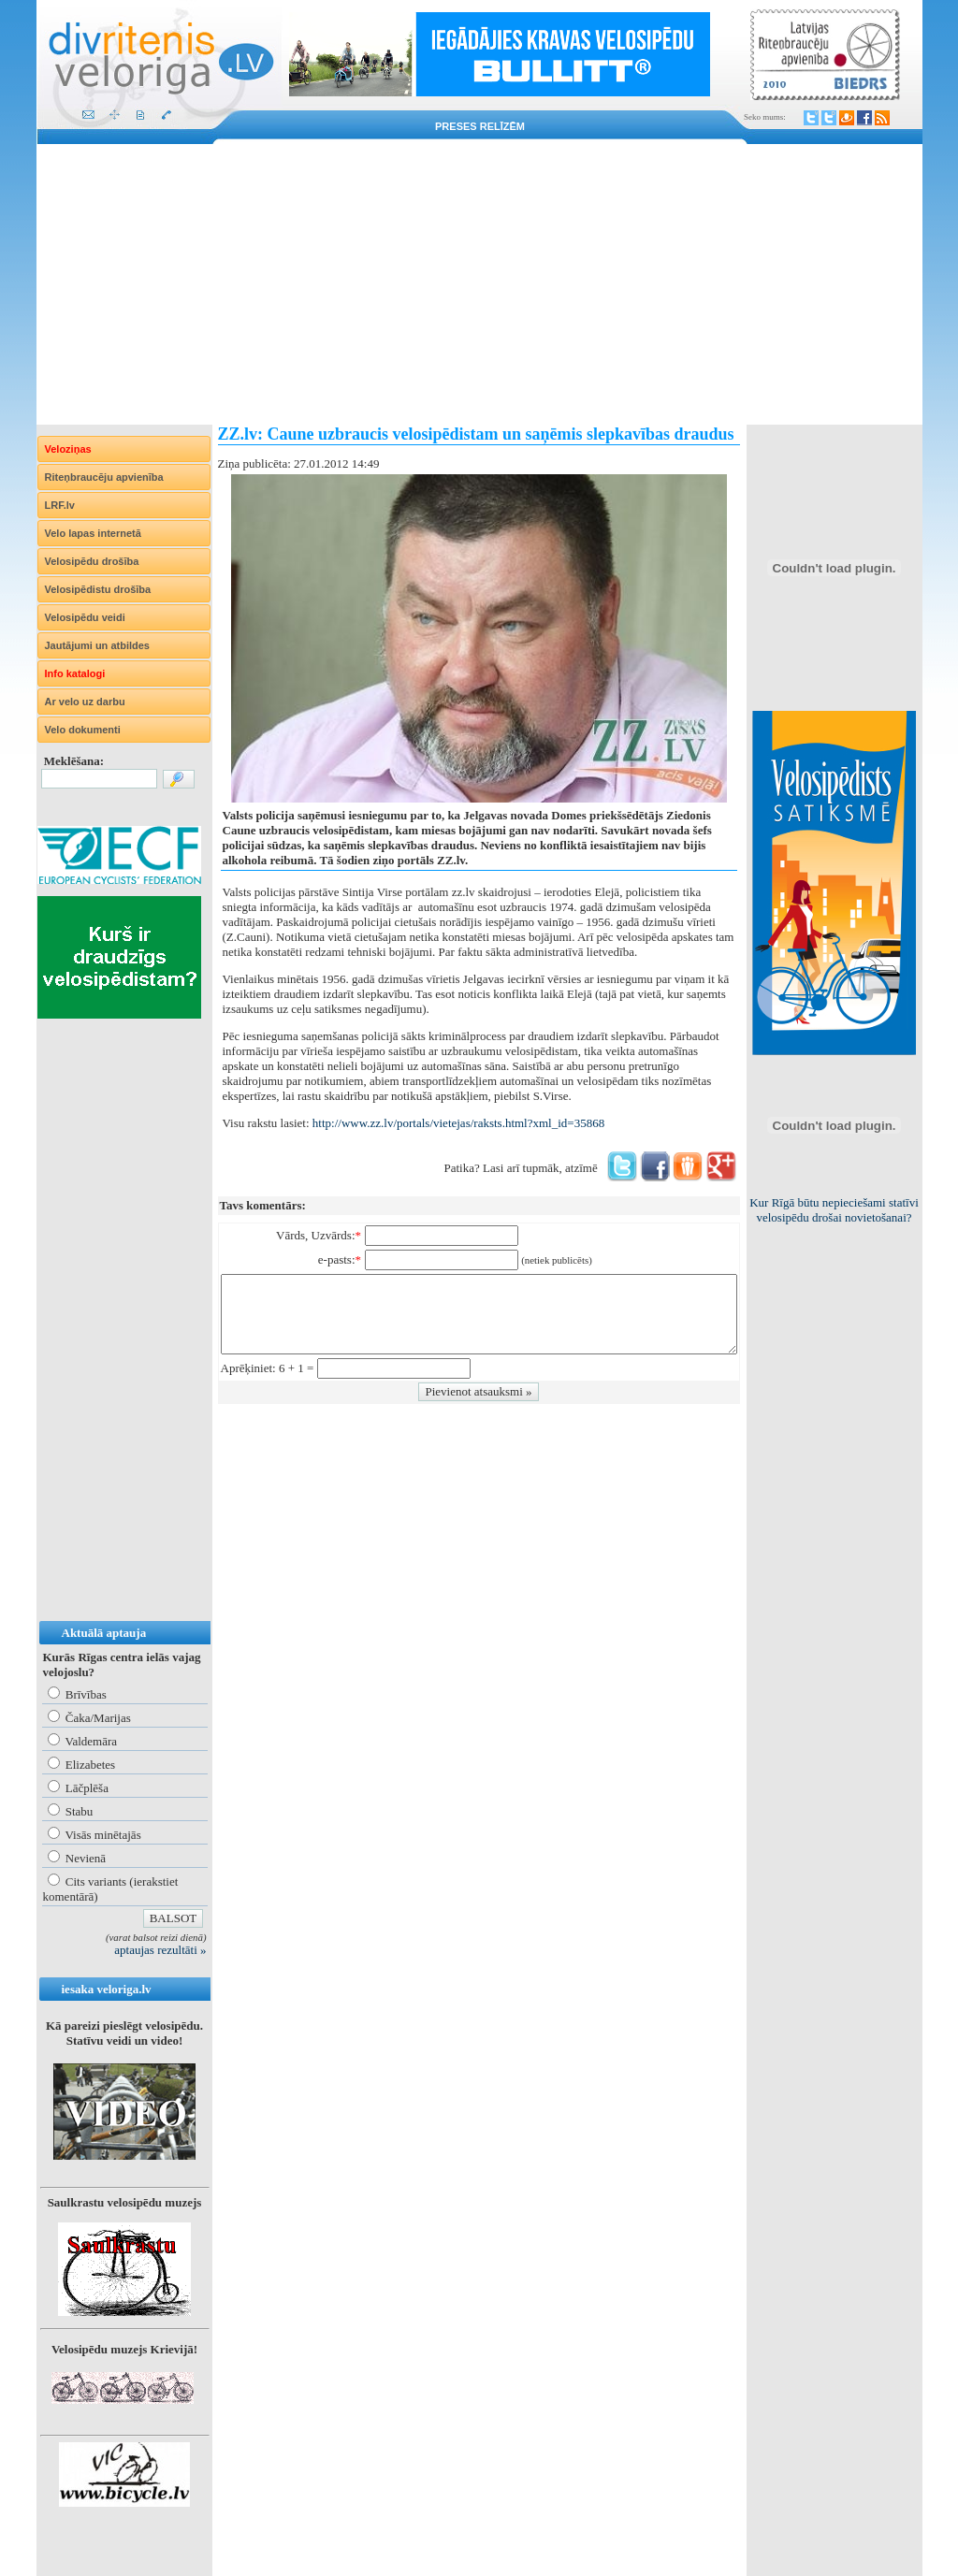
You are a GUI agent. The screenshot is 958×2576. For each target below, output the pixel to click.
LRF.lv (60, 505)
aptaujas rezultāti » (160, 1950)
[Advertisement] (479, 284)
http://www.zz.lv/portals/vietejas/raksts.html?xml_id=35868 (458, 1123)
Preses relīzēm (480, 126)
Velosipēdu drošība (92, 561)
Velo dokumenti (83, 729)
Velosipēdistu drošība (98, 589)
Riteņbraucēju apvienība (104, 477)
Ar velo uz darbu (85, 701)
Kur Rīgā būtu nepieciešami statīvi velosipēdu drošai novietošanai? (834, 1209)
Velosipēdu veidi (85, 617)
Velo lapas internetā (93, 533)
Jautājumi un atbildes (97, 645)
